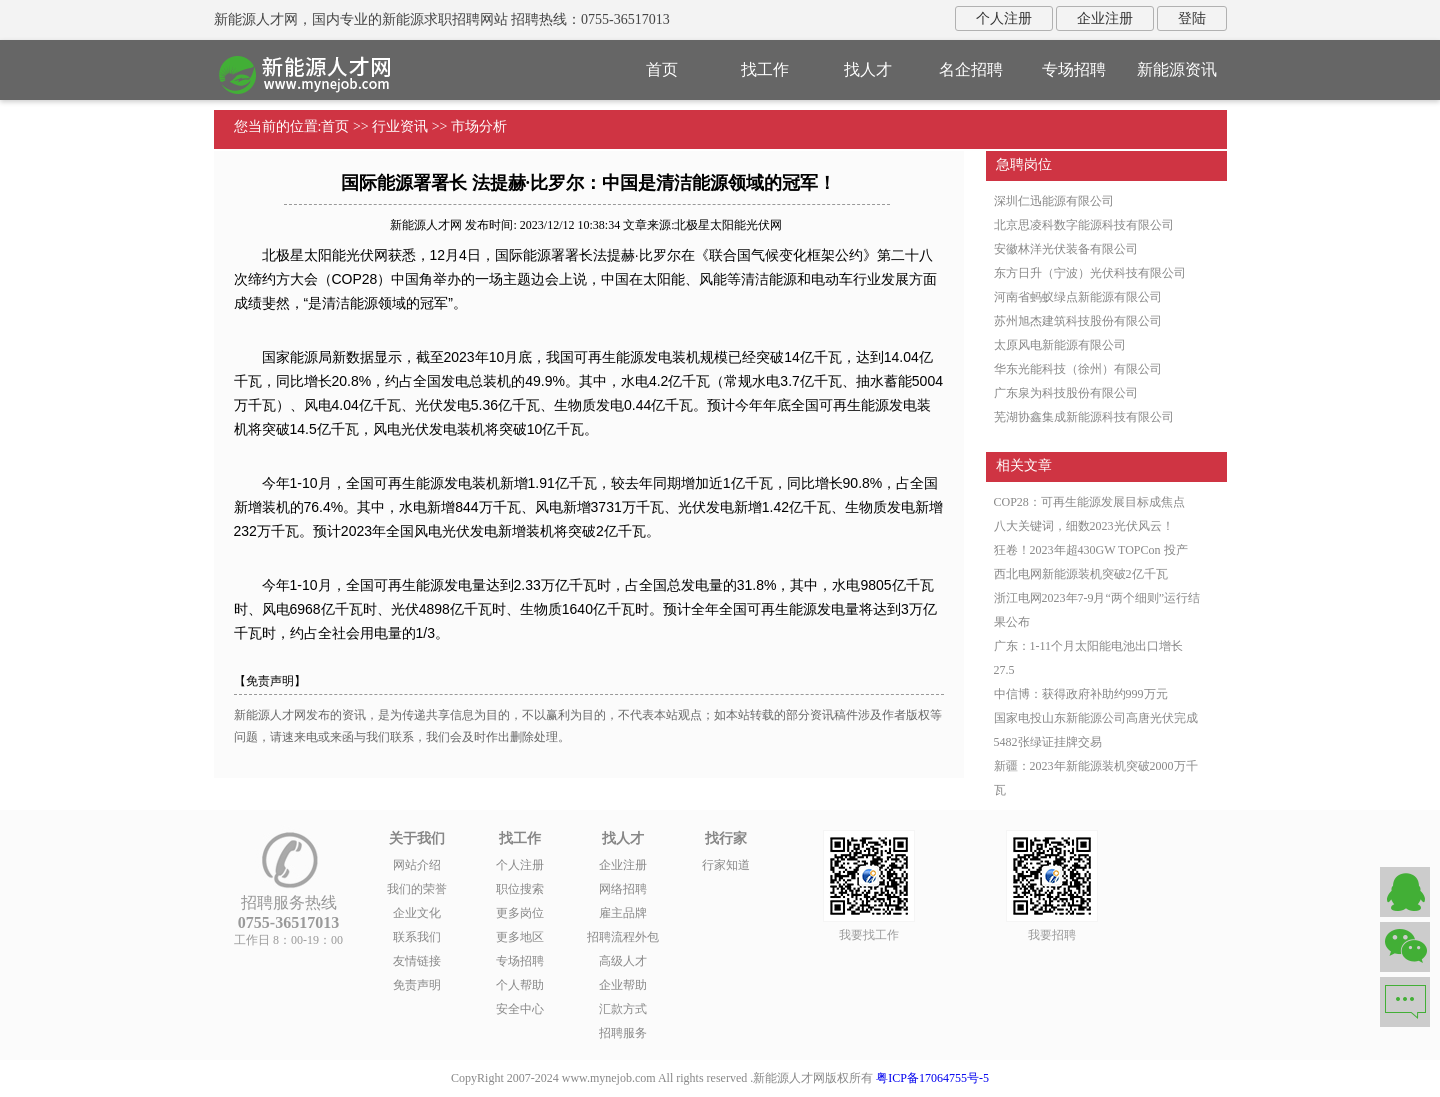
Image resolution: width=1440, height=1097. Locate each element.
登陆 (1192, 18)
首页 (662, 69)
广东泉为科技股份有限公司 (1066, 393)
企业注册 (1105, 18)
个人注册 (1004, 18)
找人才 (868, 69)
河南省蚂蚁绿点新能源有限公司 (1078, 297)
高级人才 (623, 961)
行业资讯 (400, 126)
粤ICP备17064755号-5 (932, 1078)
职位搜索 (520, 889)
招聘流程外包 (623, 937)
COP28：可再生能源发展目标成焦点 (1089, 502)
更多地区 (520, 937)
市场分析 (479, 126)
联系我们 (417, 937)
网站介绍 (417, 865)
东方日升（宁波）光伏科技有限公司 (1090, 273)
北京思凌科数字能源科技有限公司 (1084, 225)
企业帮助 (623, 985)
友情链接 (417, 961)
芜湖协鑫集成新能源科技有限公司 (1084, 417)
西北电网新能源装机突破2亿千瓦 (1081, 574)
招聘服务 (623, 1033)
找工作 (765, 69)
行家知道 (726, 865)
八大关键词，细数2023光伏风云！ (1084, 526)
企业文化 (417, 913)
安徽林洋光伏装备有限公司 (1066, 249)
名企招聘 (971, 69)
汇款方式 (623, 1009)
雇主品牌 (623, 913)
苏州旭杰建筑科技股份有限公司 (1078, 321)
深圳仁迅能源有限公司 (1054, 201)
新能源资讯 (1177, 69)
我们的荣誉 (417, 889)
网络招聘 (623, 889)
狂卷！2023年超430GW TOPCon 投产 (1091, 550)
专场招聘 (1074, 69)
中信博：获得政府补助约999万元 (1081, 694)
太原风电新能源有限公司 (1060, 345)
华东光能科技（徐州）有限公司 (1078, 369)
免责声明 (417, 985)
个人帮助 (520, 985)
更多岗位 (520, 913)
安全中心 (520, 1009)
